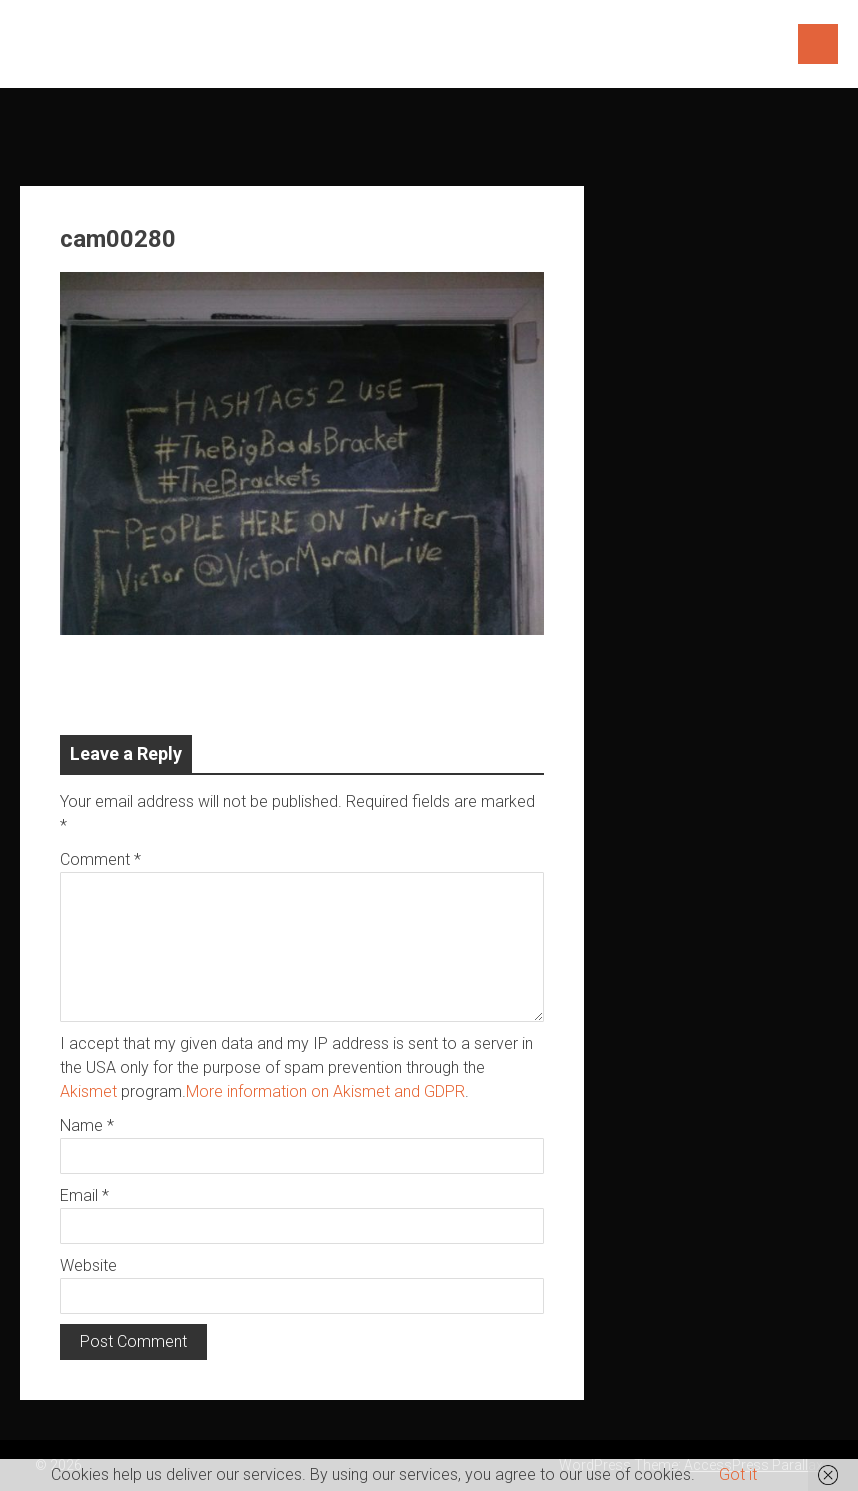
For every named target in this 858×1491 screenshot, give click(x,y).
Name (87, 1125)
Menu (818, 44)
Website (88, 1265)
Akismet (88, 1091)
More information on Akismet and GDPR (325, 1091)
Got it (738, 1474)
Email (84, 1195)
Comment (100, 859)
